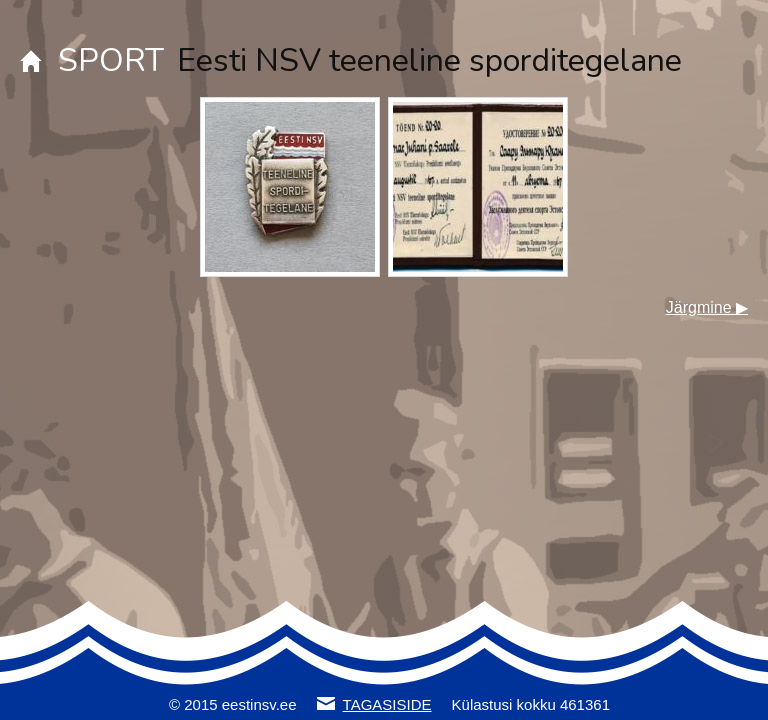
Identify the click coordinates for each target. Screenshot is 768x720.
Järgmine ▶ (707, 307)
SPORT (111, 60)
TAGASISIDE (387, 704)
